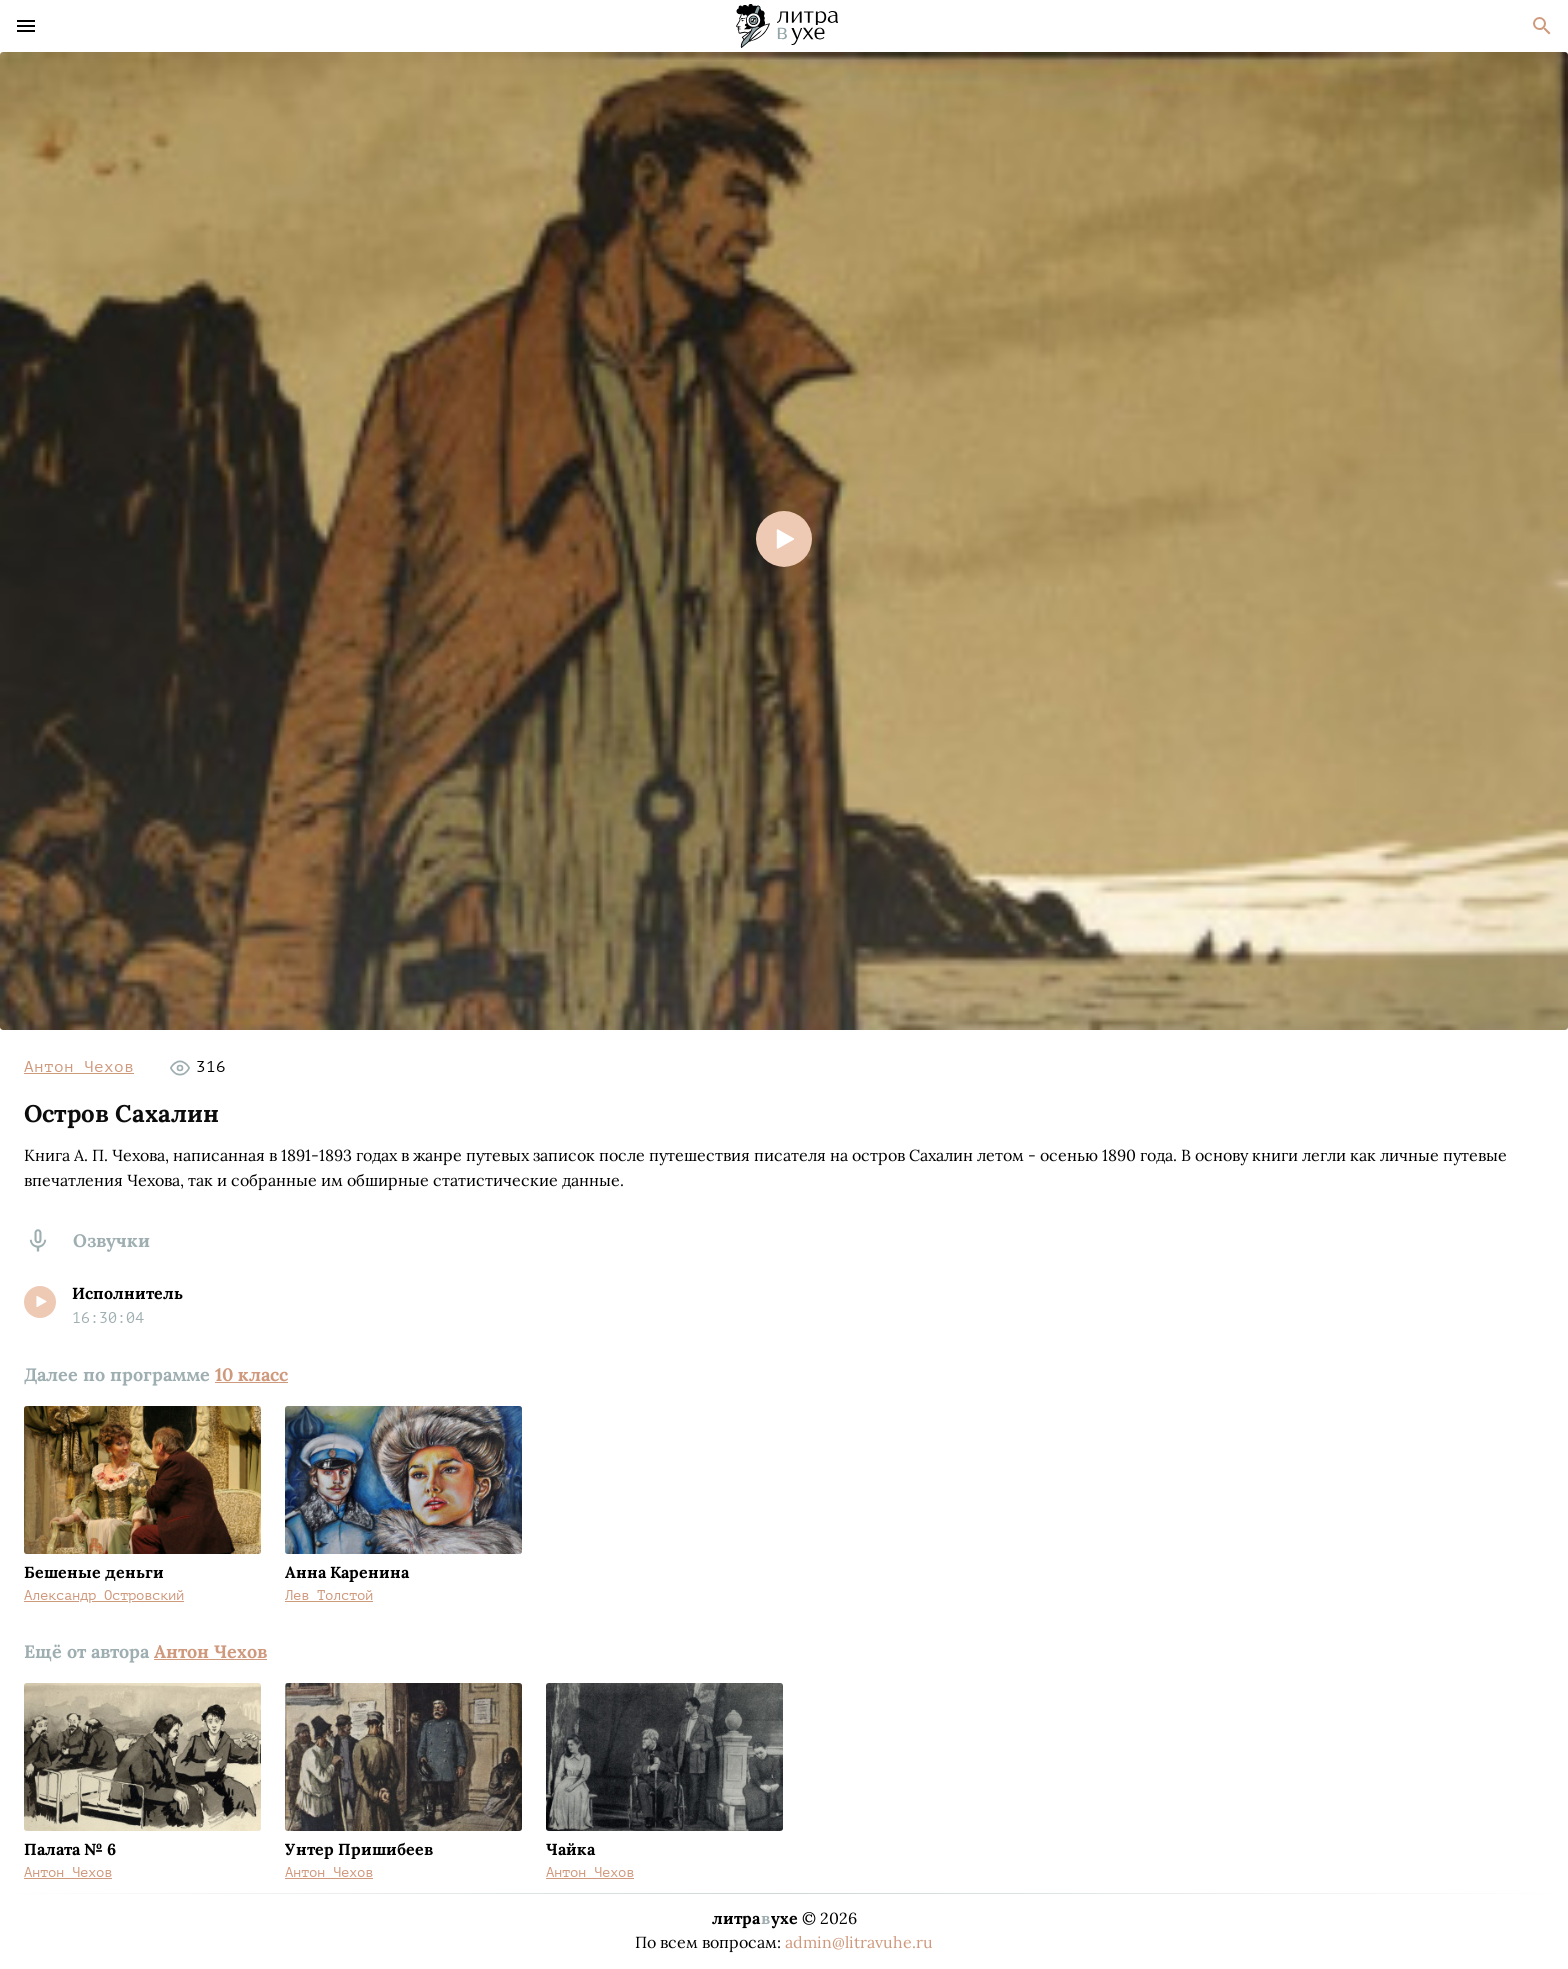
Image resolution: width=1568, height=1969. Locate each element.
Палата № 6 (70, 1849)
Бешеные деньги (94, 1572)
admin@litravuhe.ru (859, 1942)
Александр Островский (104, 1595)
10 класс (251, 1374)
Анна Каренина (347, 1572)
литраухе (755, 1918)
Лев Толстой (329, 1595)
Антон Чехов (79, 1067)
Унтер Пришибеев (359, 1849)
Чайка (570, 1849)
